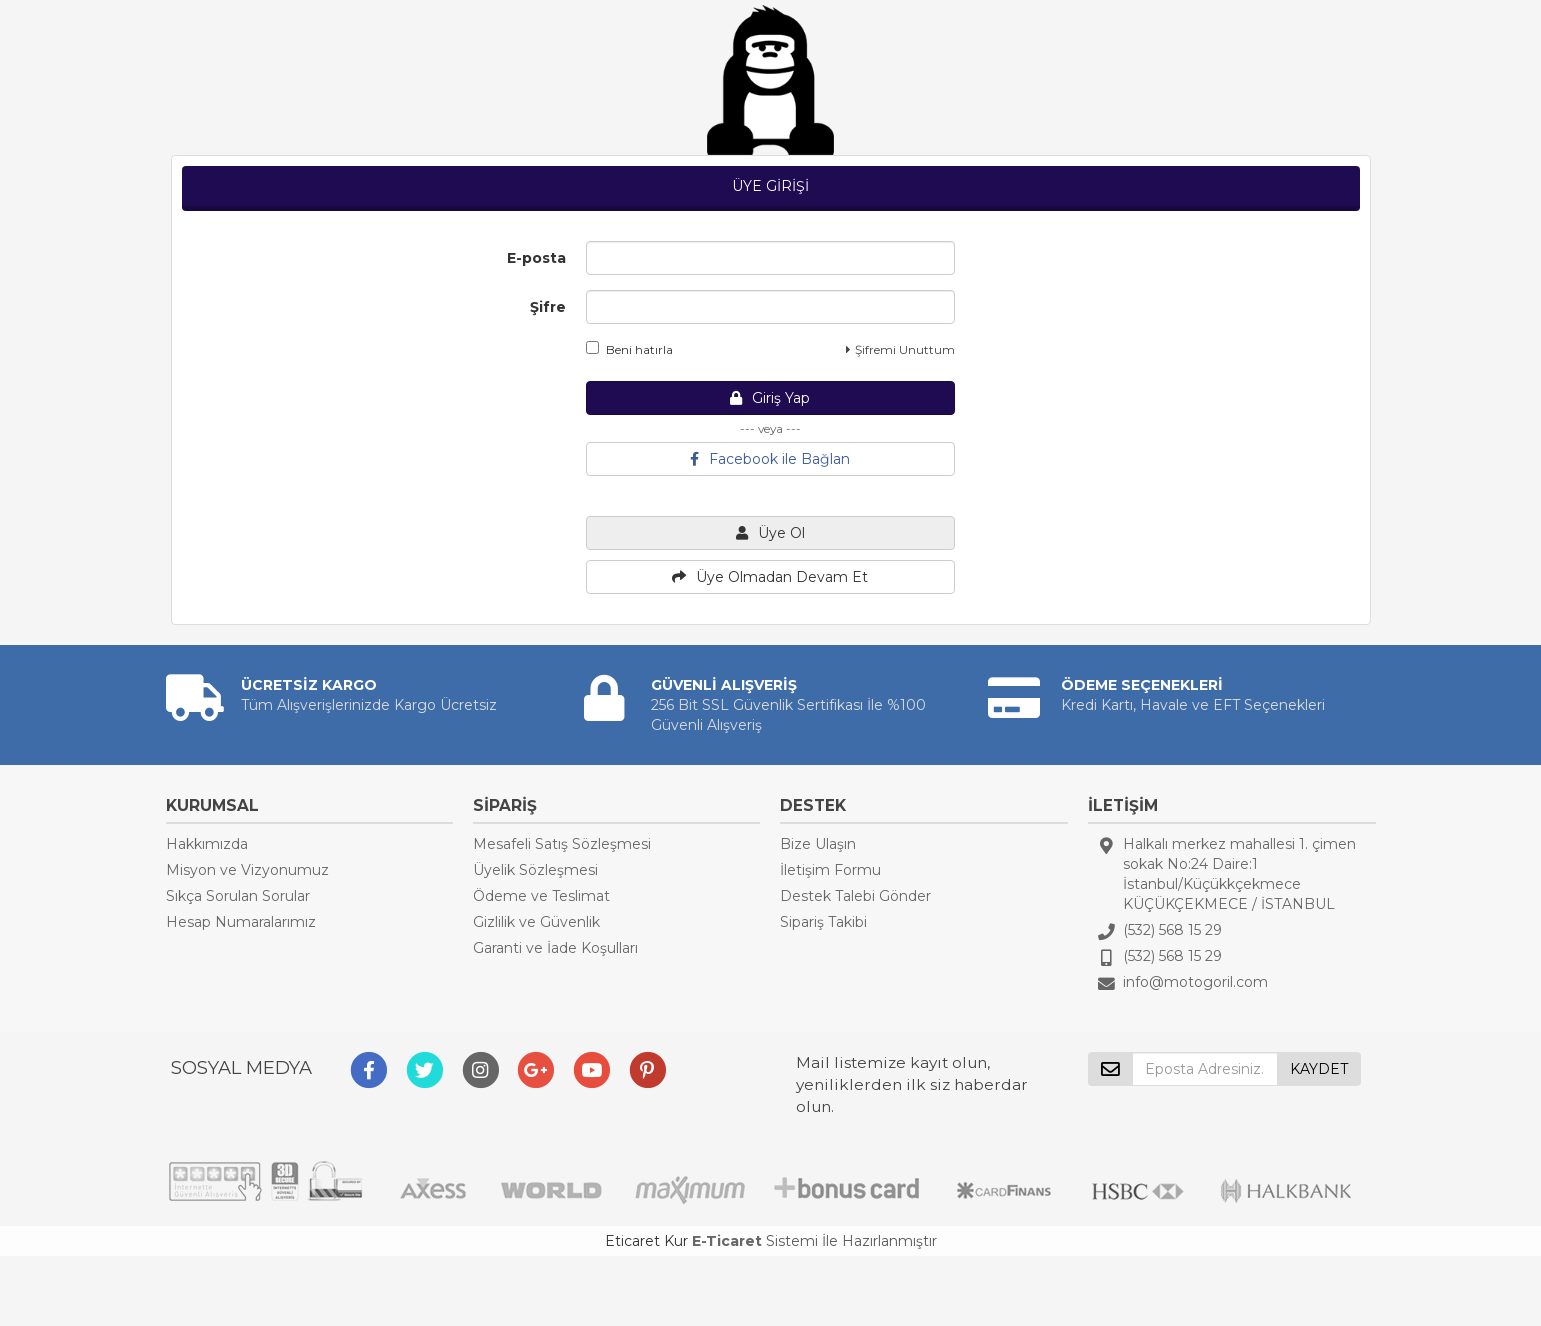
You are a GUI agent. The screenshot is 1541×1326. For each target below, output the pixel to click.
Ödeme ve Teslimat (541, 896)
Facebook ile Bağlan (770, 459)
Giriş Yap (770, 398)
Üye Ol (770, 533)
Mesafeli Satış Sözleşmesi (562, 844)
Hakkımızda (207, 844)
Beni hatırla (629, 349)
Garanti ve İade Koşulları (555, 948)
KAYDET (1319, 1069)
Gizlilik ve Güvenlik (536, 922)
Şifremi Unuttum (900, 349)
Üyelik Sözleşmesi (535, 870)
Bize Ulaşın (818, 844)
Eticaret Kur (646, 1241)
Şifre (548, 307)
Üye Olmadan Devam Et (770, 577)
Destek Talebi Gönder (855, 896)
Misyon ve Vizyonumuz (247, 870)
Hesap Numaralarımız (241, 922)
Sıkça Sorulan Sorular (238, 896)
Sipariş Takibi (823, 922)
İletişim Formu (830, 870)
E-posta (536, 258)
